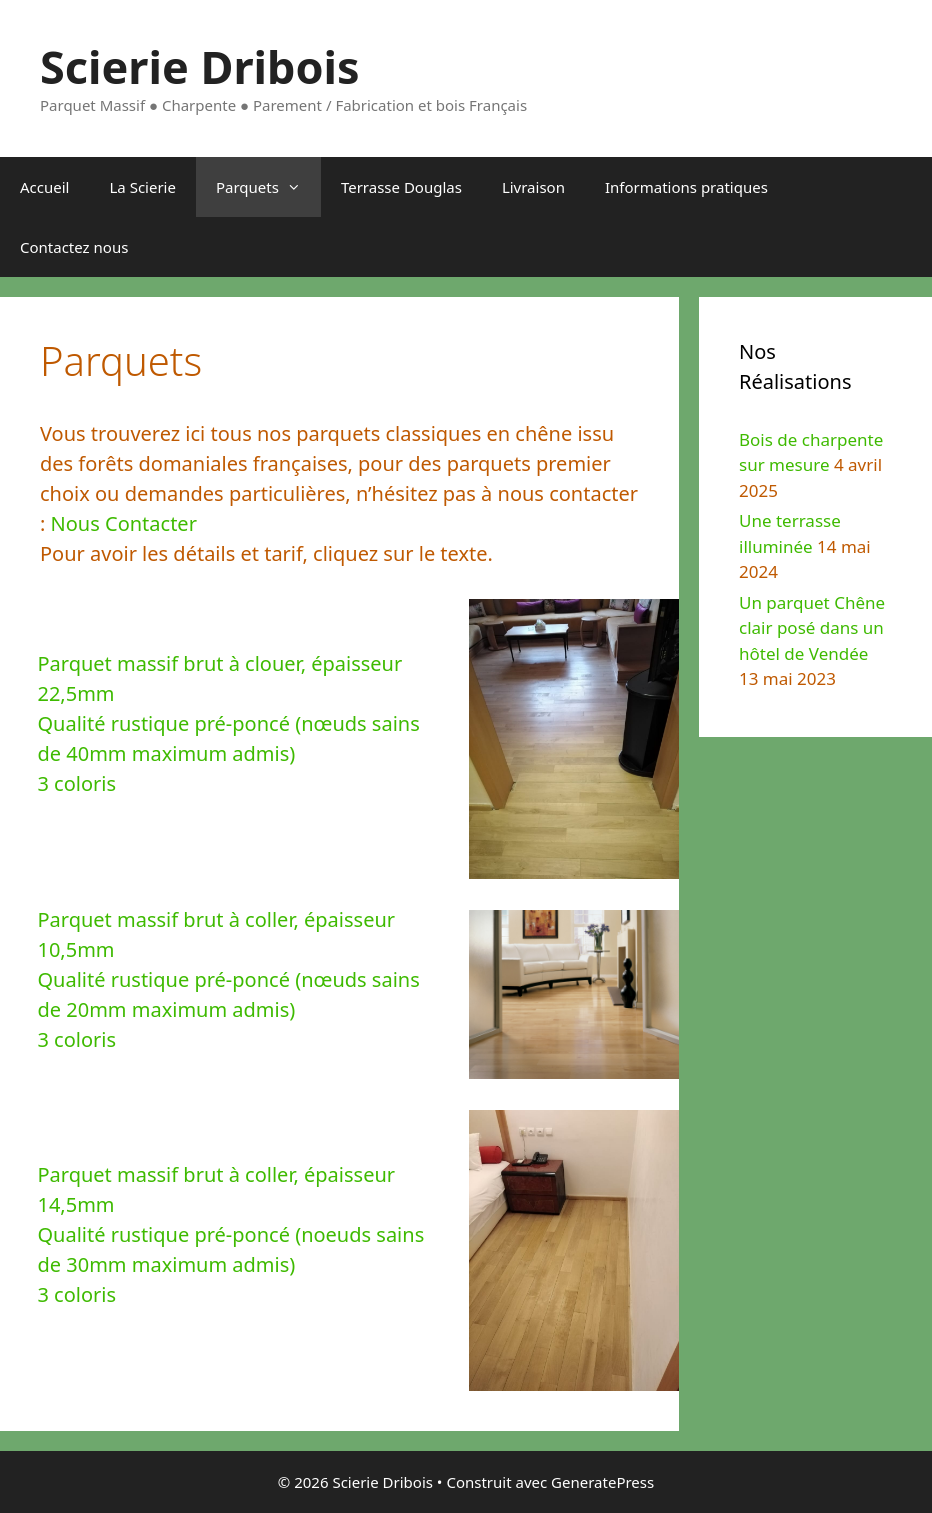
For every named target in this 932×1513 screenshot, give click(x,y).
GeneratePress (602, 1482)
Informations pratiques (686, 187)
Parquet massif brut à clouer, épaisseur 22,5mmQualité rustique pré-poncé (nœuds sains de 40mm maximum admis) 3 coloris (228, 723)
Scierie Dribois (200, 66)
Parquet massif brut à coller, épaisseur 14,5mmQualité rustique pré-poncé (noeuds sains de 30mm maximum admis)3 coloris (230, 1234)
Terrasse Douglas (401, 187)
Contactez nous (74, 247)
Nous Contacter (124, 523)
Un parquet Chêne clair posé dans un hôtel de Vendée (812, 628)
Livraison (533, 187)
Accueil (44, 187)
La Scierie (142, 187)
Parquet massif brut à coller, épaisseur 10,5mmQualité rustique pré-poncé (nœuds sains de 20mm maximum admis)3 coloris (228, 979)
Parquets (268, 187)
